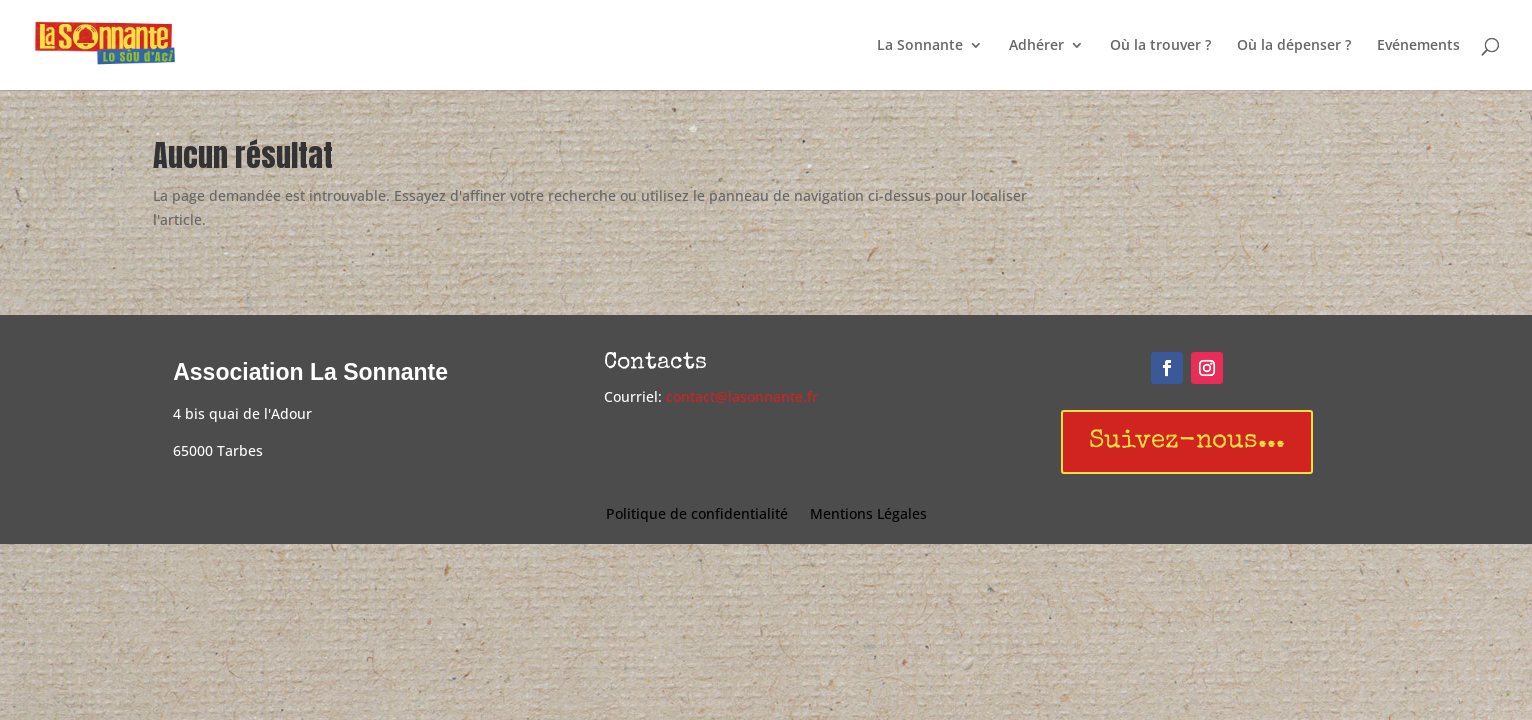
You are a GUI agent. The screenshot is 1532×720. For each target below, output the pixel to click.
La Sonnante (920, 46)
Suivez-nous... (1187, 442)
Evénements (1418, 46)
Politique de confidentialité (697, 515)
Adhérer (1036, 46)
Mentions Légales (868, 515)
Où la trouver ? (1160, 46)
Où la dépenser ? (1294, 46)
